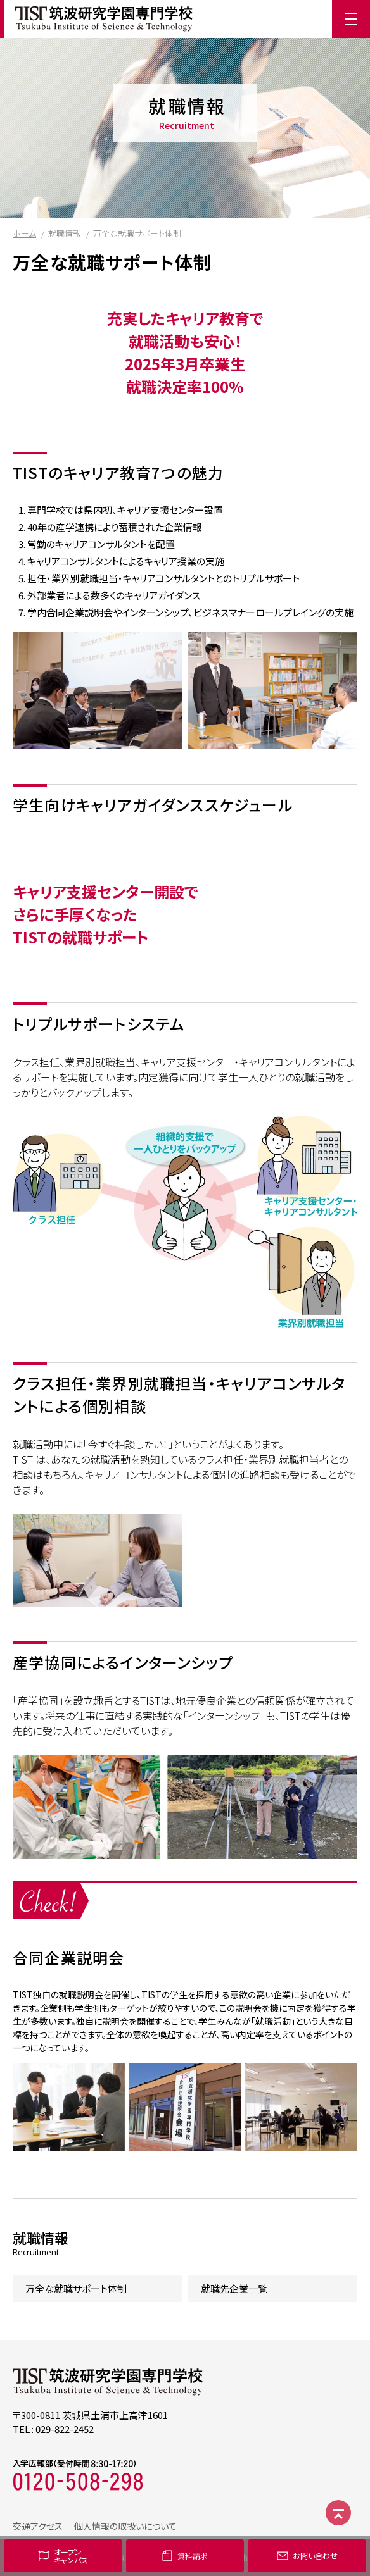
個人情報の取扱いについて (125, 2526)
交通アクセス (38, 2526)
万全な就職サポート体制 (76, 2288)
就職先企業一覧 (234, 2288)
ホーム (24, 233)
